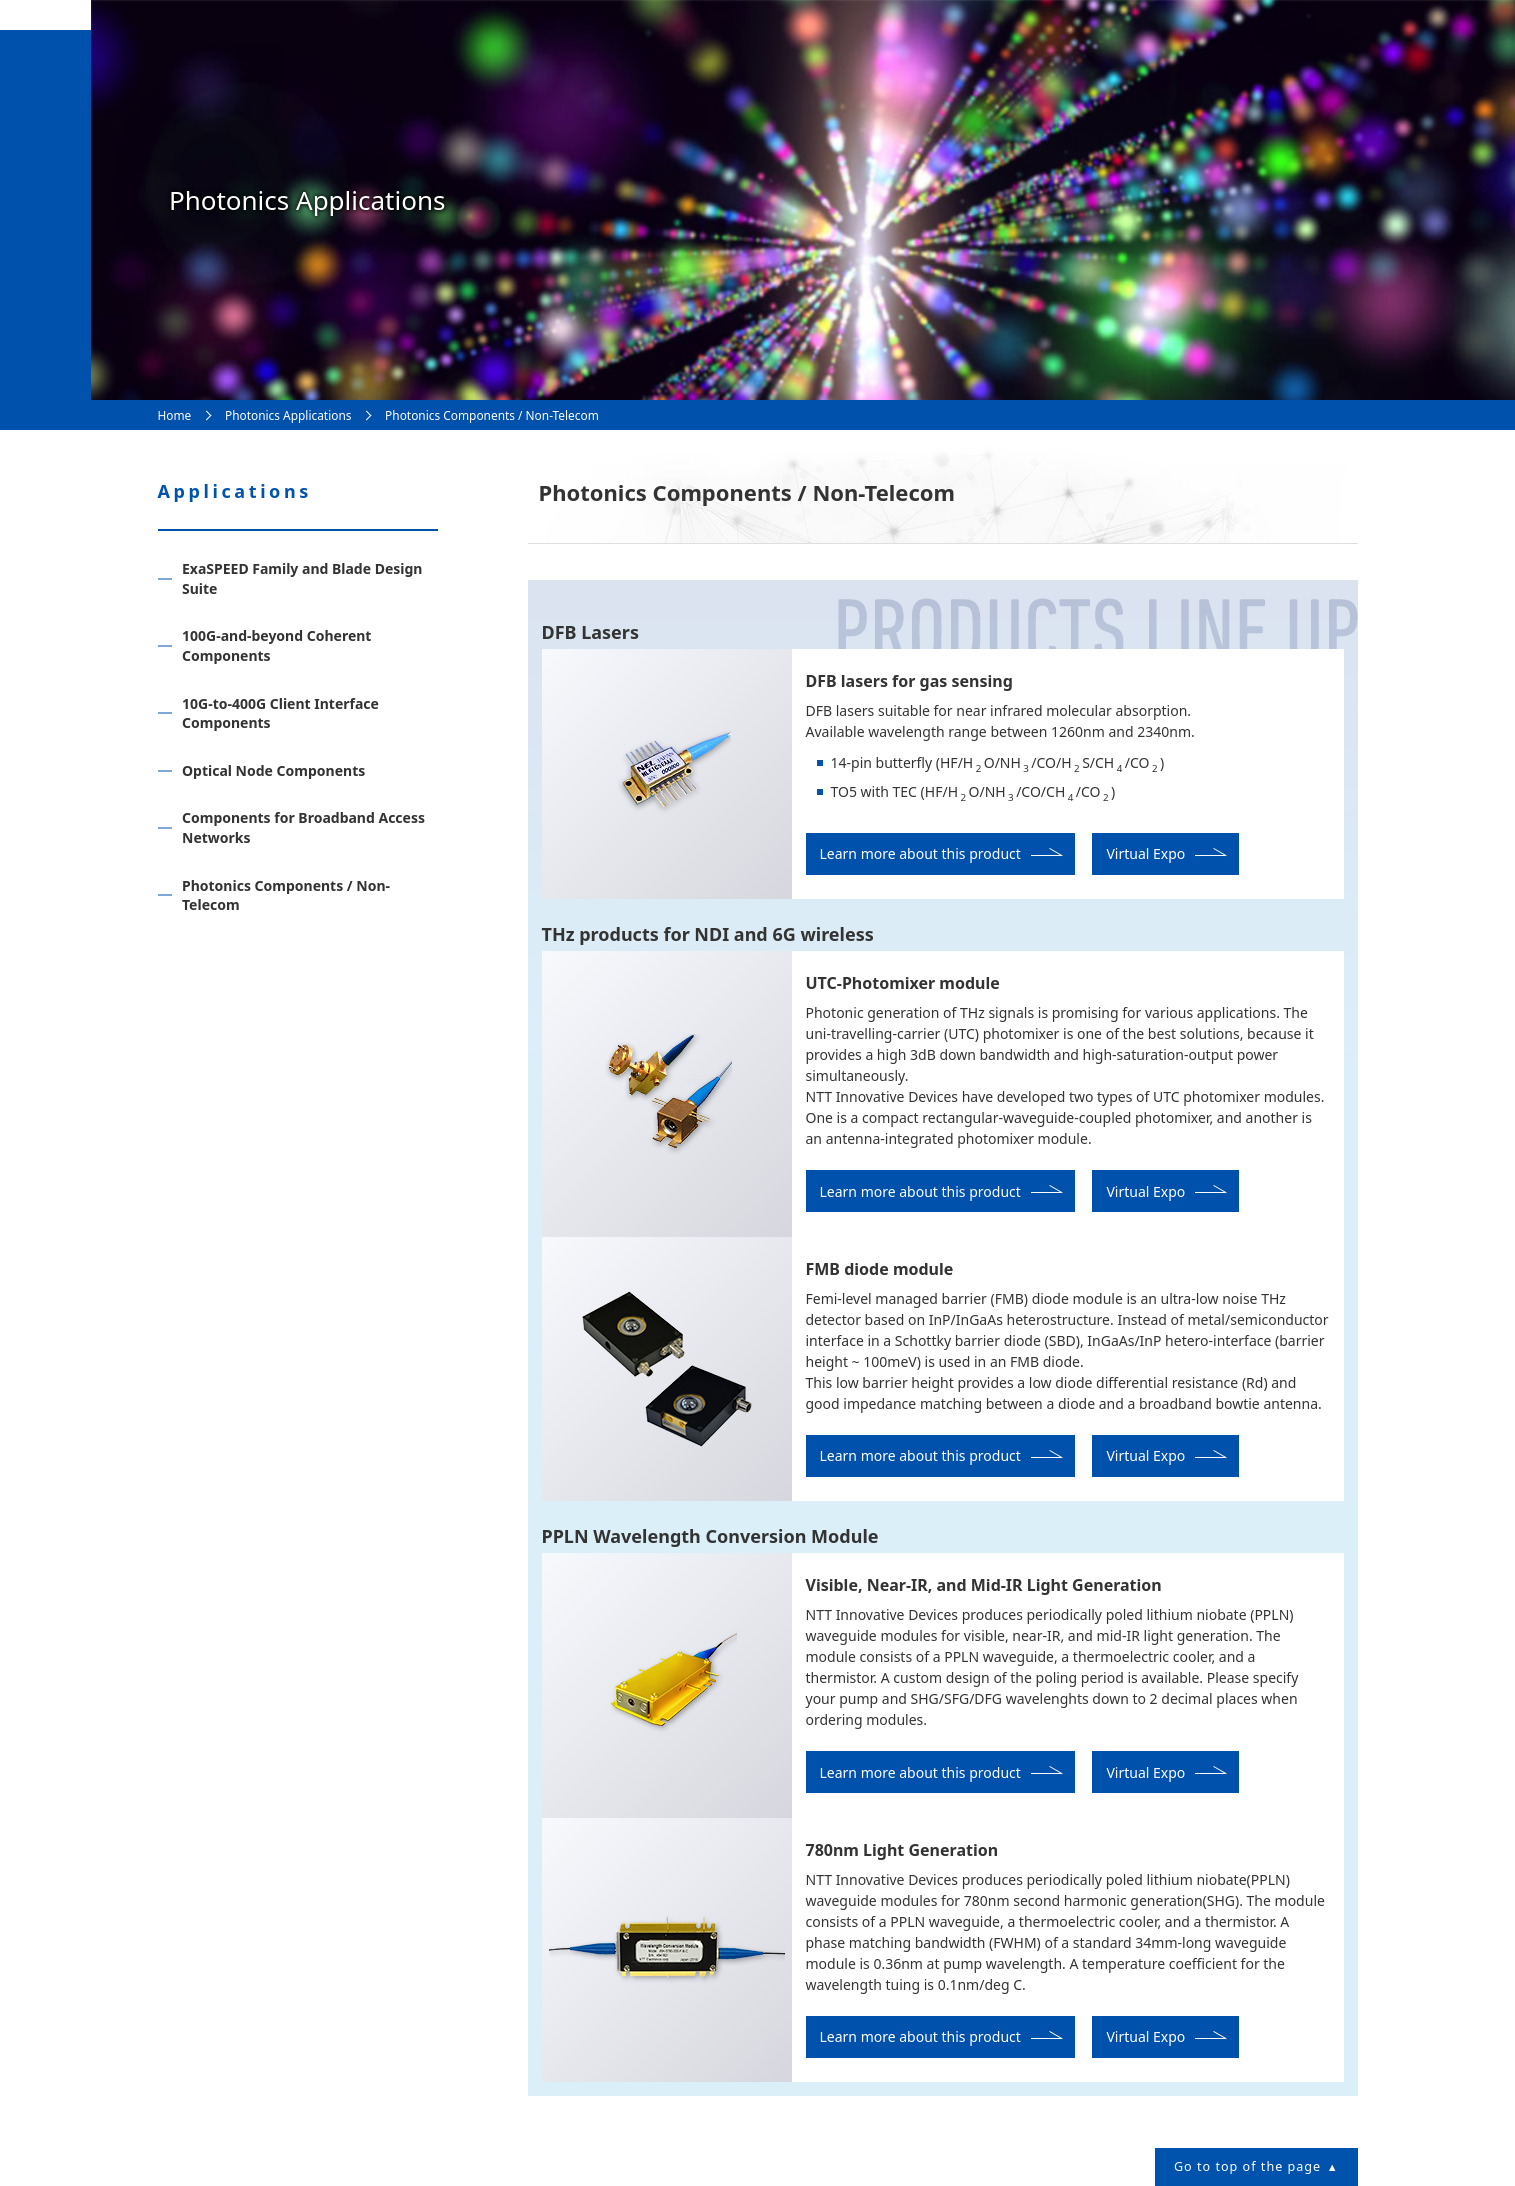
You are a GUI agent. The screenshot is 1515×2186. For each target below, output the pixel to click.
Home (175, 415)
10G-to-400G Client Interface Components (280, 713)
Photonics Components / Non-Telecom (286, 895)
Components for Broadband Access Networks (303, 827)
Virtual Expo (1145, 853)
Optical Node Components (273, 770)
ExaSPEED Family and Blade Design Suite (302, 578)
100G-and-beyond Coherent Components (276, 645)
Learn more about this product (920, 853)
